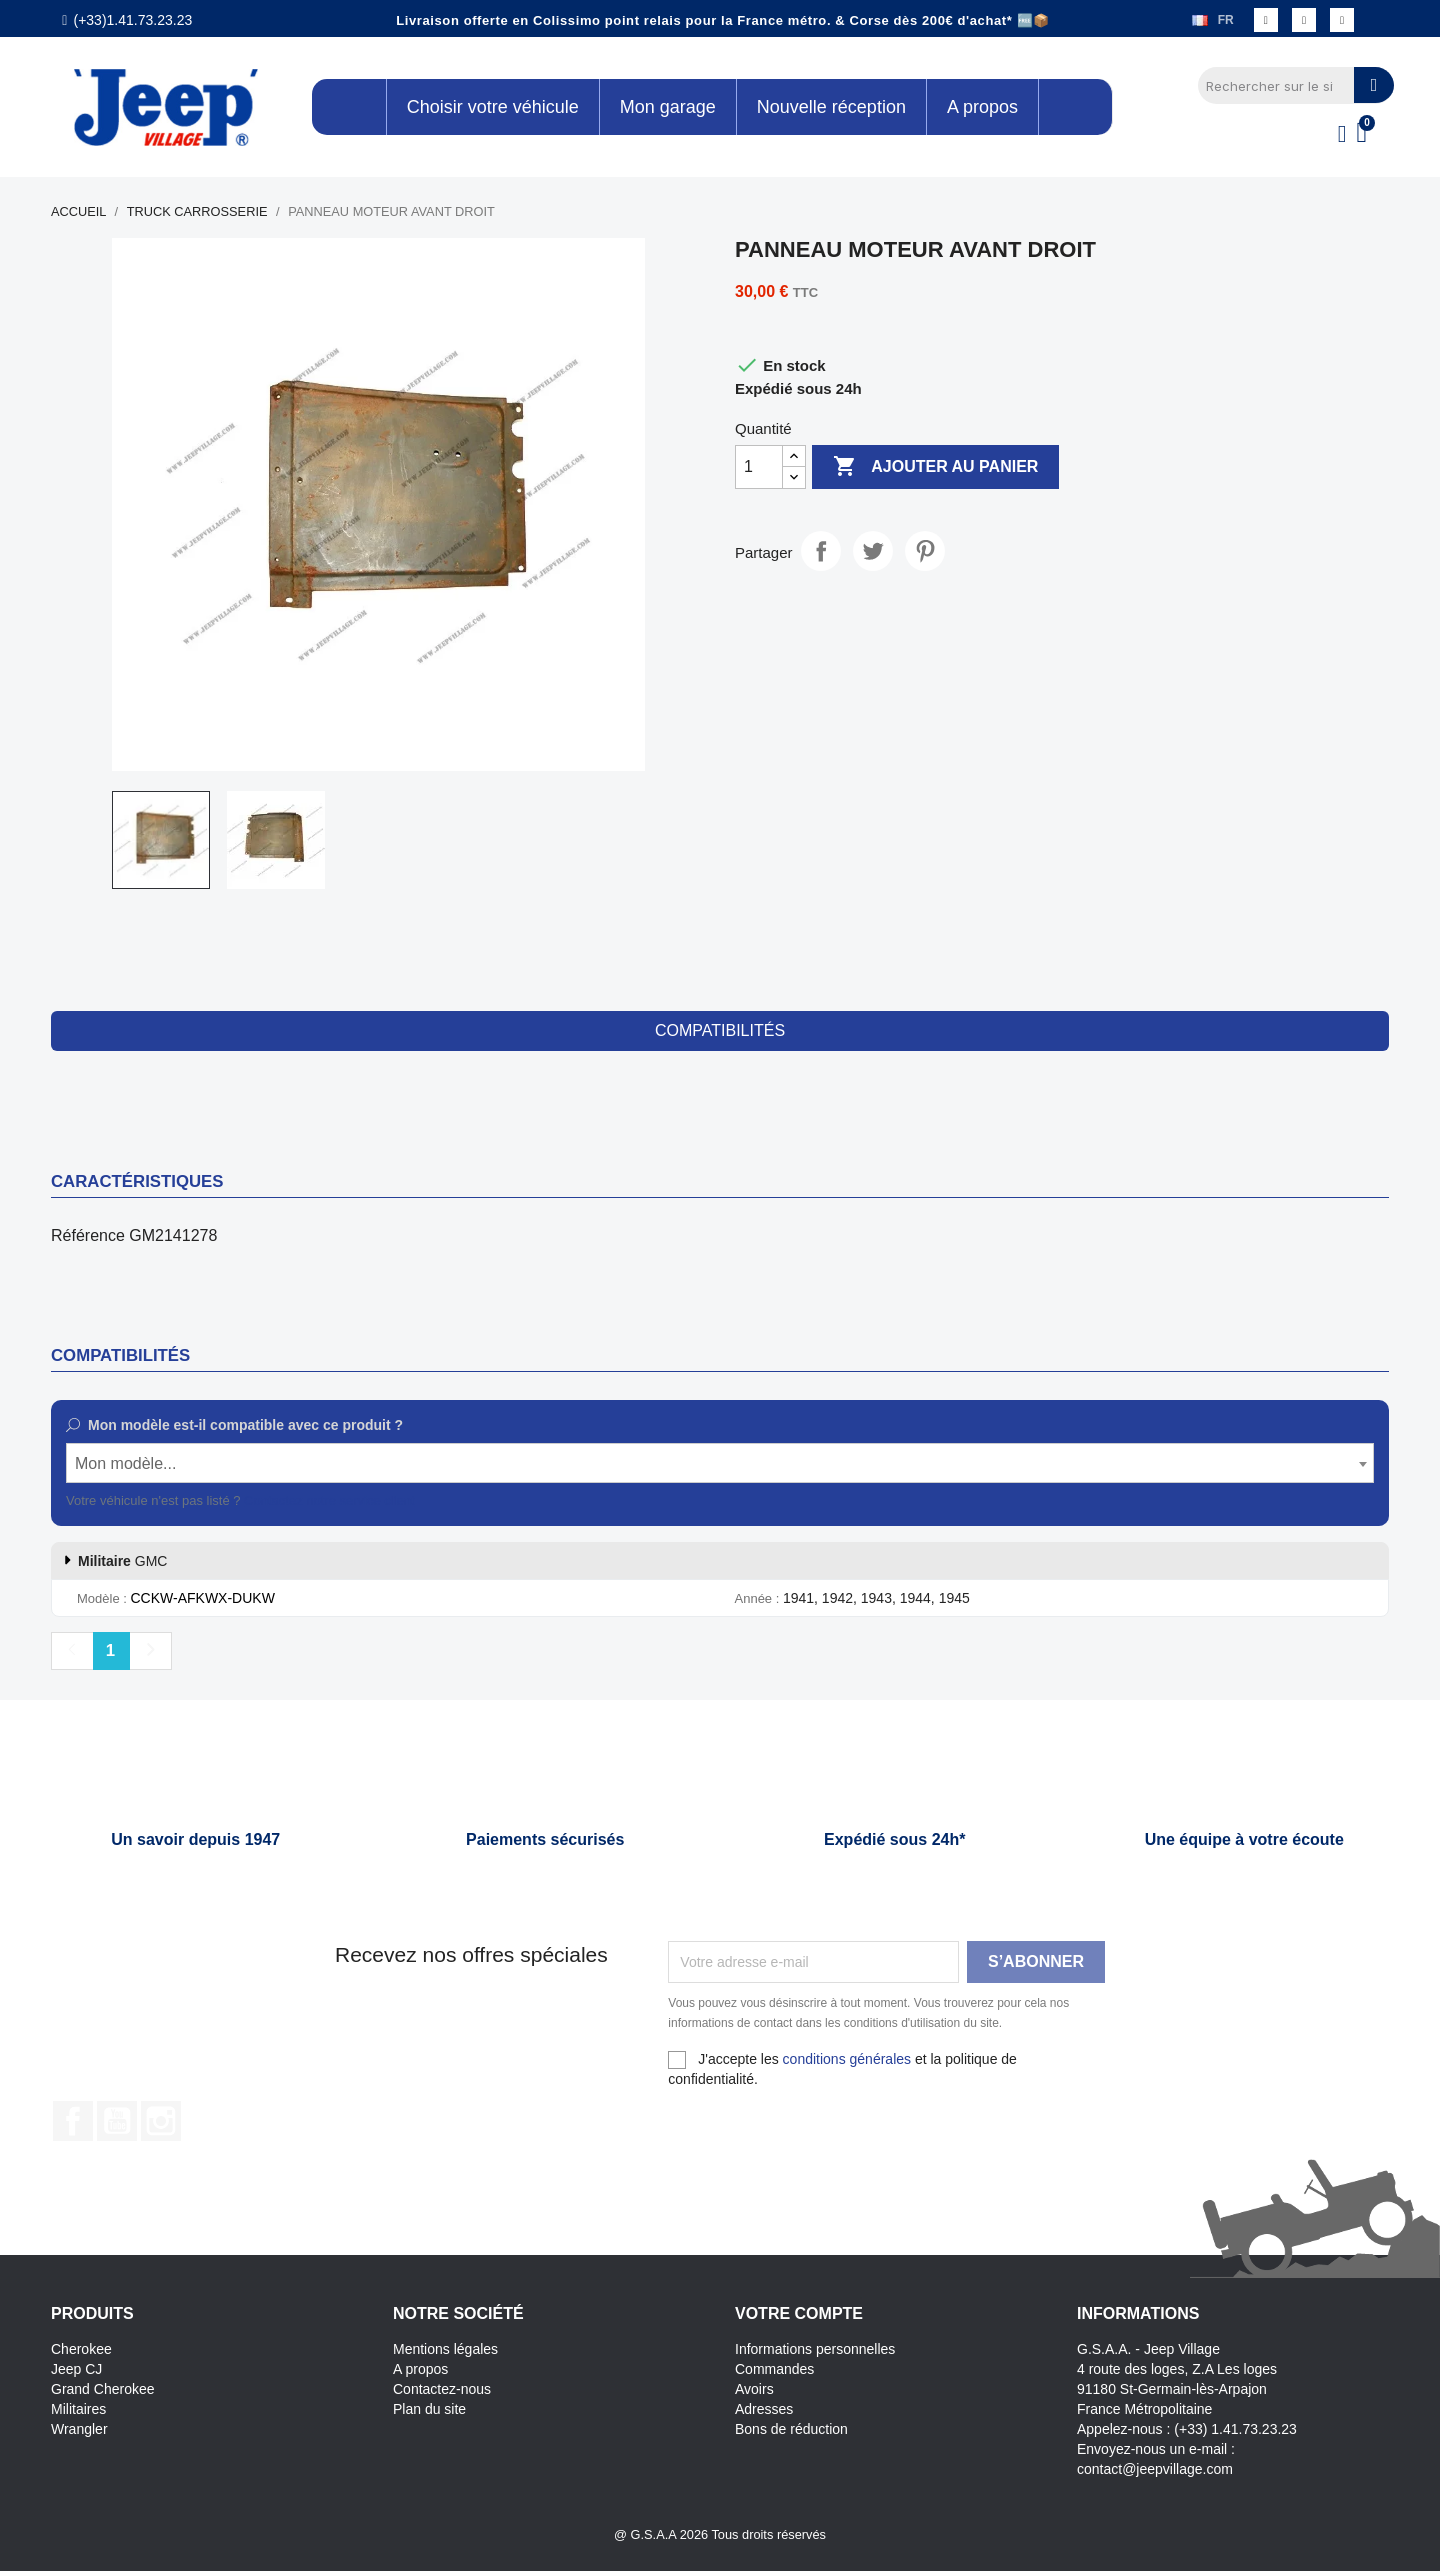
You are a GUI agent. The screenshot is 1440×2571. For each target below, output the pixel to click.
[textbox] (720, 1464)
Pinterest (925, 551)
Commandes (774, 2369)
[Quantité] (759, 467)
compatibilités (720, 1030)
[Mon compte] (1342, 134)
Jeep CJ (76, 2369)
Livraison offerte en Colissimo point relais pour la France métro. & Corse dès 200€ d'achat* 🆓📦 (723, 20)
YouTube (117, 2121)
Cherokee (81, 2349)
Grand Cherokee (103, 2389)
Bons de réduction (791, 2429)
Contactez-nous (442, 2389)
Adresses (764, 2409)
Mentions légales (445, 2349)
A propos (420, 2369)
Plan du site (429, 2409)
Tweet (873, 551)
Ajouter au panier (935, 467)
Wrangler (79, 2429)
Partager (821, 551)
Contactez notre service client (329, 1500)
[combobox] (720, 1463)
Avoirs (754, 2389)
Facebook (73, 2121)
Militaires (78, 2409)
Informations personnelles (815, 2349)
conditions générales (847, 2059)
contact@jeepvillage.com (1155, 2469)
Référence (88, 1235)
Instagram (161, 2121)
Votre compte (799, 2313)
